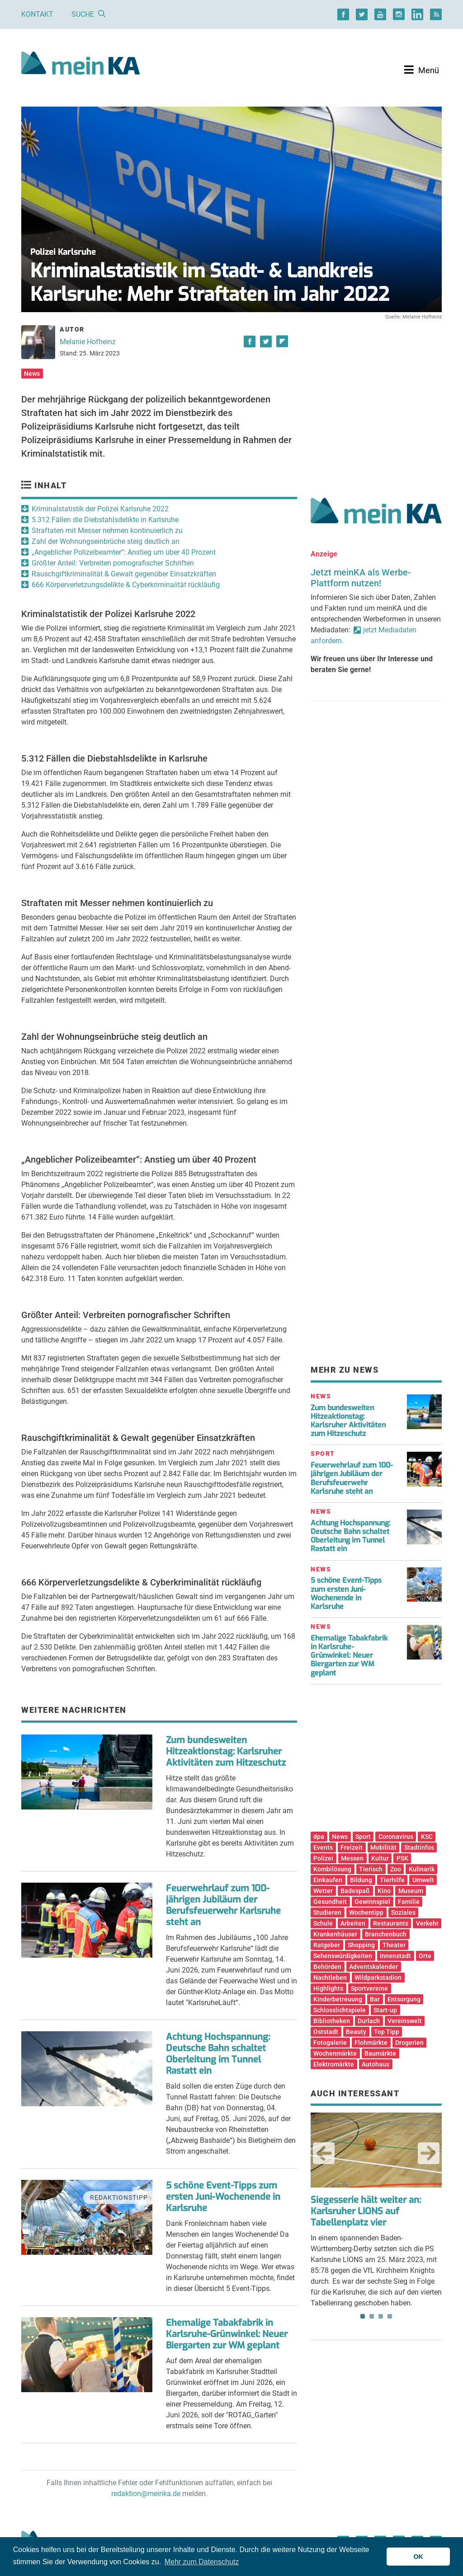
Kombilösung (332, 1869)
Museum (410, 1890)
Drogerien (409, 2042)
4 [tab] (389, 2316)
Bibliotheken (331, 2020)
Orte (425, 1955)
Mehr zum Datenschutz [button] (202, 2562)
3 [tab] (380, 2316)
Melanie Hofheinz (88, 341)
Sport (363, 1836)
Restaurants (390, 1923)
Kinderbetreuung (337, 1999)
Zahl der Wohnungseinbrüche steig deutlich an (106, 541)
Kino (384, 1890)
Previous (324, 2153)
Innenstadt (395, 1955)
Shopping (361, 1945)
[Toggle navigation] (422, 70)
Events (323, 1847)
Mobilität (383, 1847)
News (32, 373)
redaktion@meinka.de (145, 2493)
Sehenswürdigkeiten (342, 1955)
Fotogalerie (330, 2042)
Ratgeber (326, 1945)
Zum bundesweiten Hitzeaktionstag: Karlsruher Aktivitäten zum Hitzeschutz (226, 1751)
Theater (394, 1945)
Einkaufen (327, 1880)
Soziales (403, 1912)
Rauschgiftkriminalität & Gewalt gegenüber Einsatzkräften (124, 574)
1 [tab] (362, 2316)
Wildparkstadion (378, 1977)
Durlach (369, 2020)
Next (428, 2153)
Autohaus (375, 2064)
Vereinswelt (404, 2020)
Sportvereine (369, 1988)
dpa (318, 1836)
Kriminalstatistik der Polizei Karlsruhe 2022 (100, 509)
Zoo (395, 1869)
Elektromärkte (333, 2064)
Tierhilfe (392, 1880)
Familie (409, 1901)
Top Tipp (386, 2031)
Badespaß (355, 1890)
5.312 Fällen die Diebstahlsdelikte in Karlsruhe (105, 519)
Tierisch (371, 1869)
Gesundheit (330, 1901)
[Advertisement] (376, 398)
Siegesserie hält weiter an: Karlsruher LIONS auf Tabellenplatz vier (366, 2211)
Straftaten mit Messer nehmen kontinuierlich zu (107, 530)
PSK (402, 1858)
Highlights (328, 1988)
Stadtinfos (419, 1847)
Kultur (380, 1858)
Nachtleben (330, 1977)
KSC (427, 1836)
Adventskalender (373, 1966)
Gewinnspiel (372, 1901)
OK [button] (418, 2556)
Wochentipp (366, 1912)
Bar (375, 1999)
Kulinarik (422, 1869)
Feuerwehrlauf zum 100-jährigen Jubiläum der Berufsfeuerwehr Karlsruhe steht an (223, 1905)
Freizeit (351, 1847)
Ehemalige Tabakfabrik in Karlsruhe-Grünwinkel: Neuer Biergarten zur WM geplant (227, 2334)
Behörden (327, 1966)
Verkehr (427, 1923)
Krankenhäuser (335, 1934)
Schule (323, 1923)
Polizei (323, 1858)
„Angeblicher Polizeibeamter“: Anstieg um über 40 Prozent (124, 552)
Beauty (356, 2031)
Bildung (361, 1880)
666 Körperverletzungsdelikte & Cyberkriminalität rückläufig (126, 584)
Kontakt (37, 14)
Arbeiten (352, 1923)
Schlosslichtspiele (339, 2010)
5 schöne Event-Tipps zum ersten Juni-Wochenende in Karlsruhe (223, 2196)
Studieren (327, 1912)
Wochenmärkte (335, 2053)
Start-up (385, 2010)
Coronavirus (395, 1836)
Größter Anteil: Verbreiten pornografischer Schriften (113, 563)
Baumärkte (380, 2053)
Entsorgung (403, 1999)
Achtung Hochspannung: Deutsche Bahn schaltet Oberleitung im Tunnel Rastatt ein (218, 2054)
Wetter (323, 1890)
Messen (352, 1858)
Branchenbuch (385, 1934)
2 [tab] (371, 2316)
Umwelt (423, 1880)
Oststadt (325, 2031)
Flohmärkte (370, 2042)
